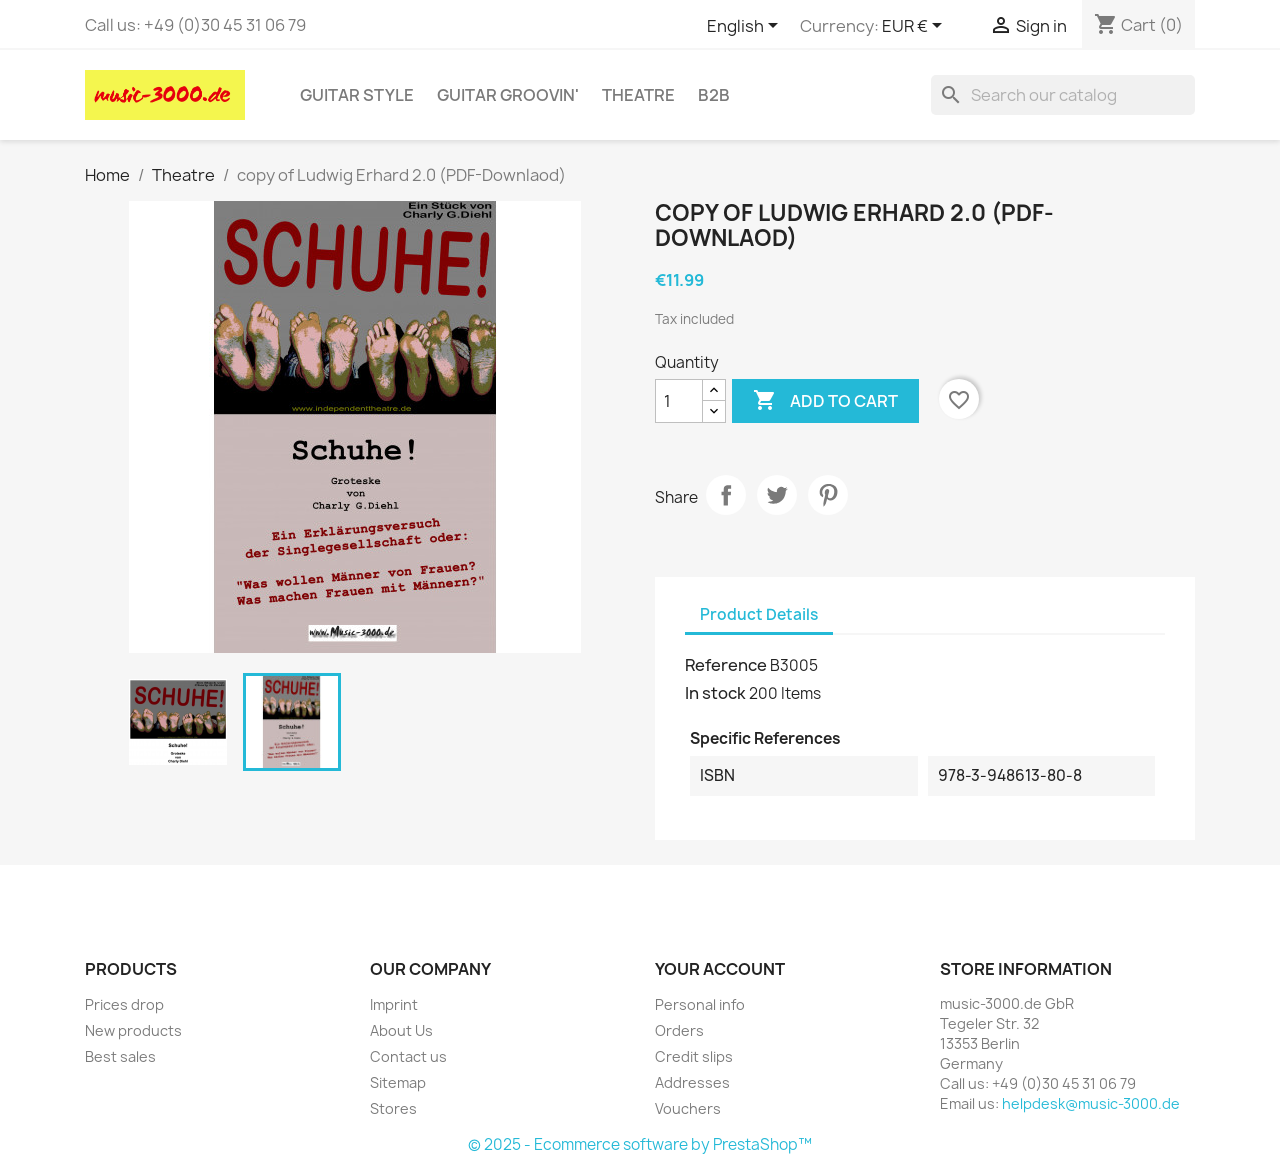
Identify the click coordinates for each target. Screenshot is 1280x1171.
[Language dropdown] (746, 27)
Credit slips (694, 1056)
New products (133, 1030)
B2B (714, 95)
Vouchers (688, 1108)
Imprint (394, 1004)
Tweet (777, 495)
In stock (715, 693)
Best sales (120, 1056)
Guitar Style (357, 95)
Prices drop (124, 1004)
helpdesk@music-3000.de (1091, 1103)
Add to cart (825, 401)
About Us (401, 1030)
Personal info (700, 1004)
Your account (720, 969)
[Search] (1063, 95)
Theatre (638, 95)
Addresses (692, 1082)
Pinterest (828, 495)
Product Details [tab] (759, 614)
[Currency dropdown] (915, 27)
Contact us (408, 1056)
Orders (679, 1030)
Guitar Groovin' (508, 95)
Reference (726, 665)
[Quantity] (679, 401)
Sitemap (398, 1082)
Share (726, 495)
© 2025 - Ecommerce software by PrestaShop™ (640, 1144)
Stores (393, 1108)
